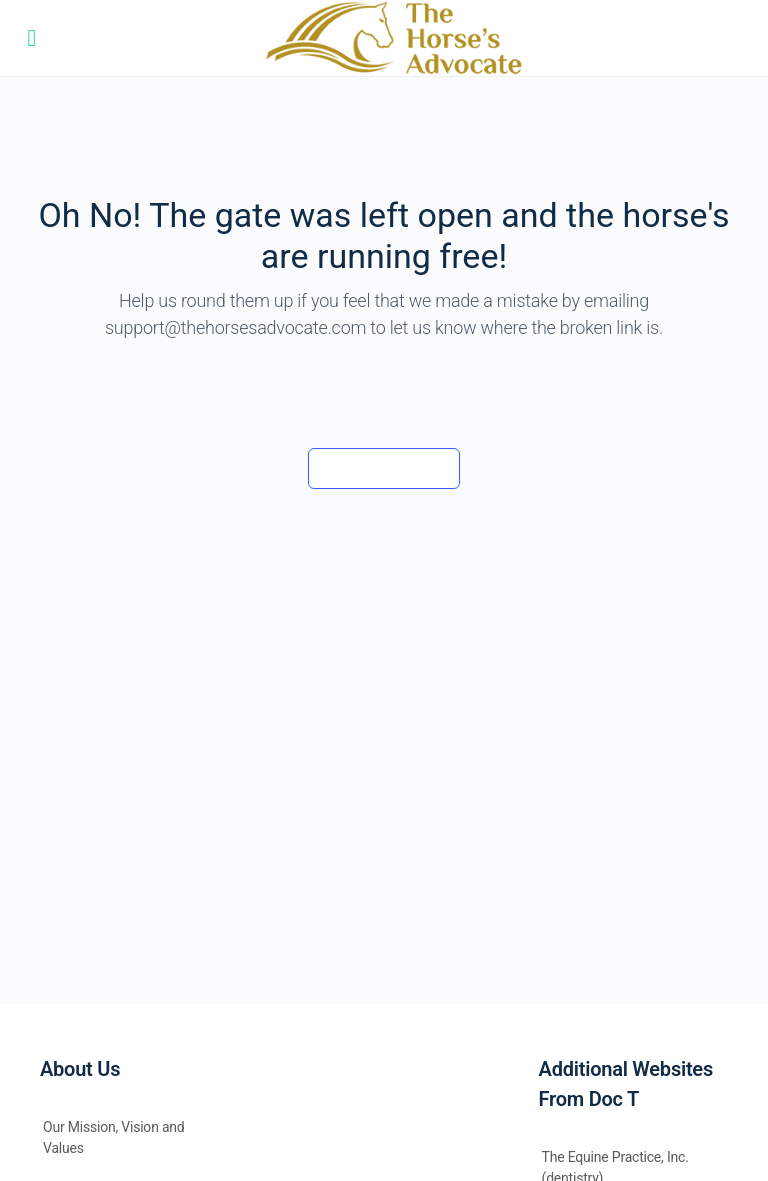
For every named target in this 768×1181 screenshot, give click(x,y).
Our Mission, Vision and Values (114, 1137)
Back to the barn (383, 468)
